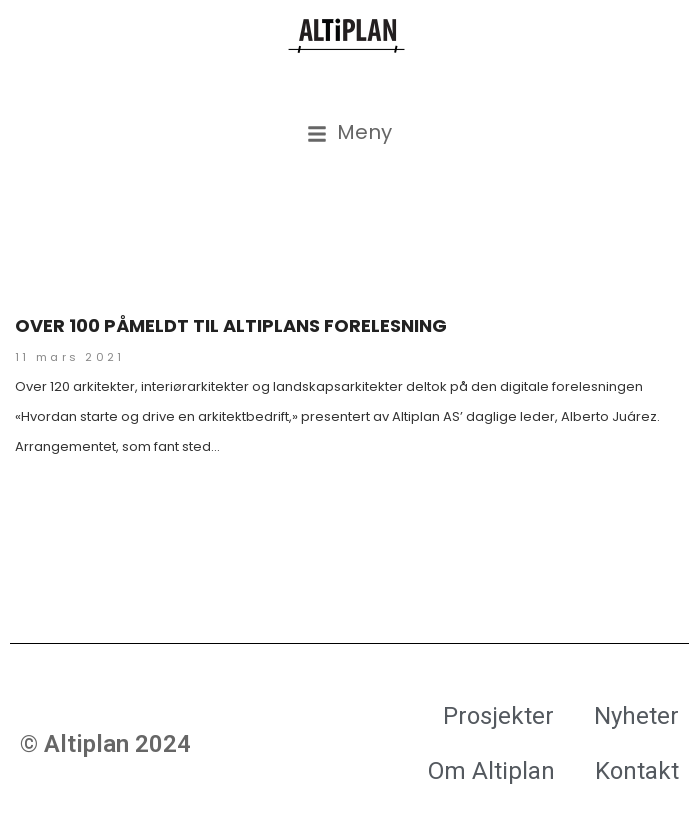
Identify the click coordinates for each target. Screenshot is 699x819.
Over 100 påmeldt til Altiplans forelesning (231, 326)
